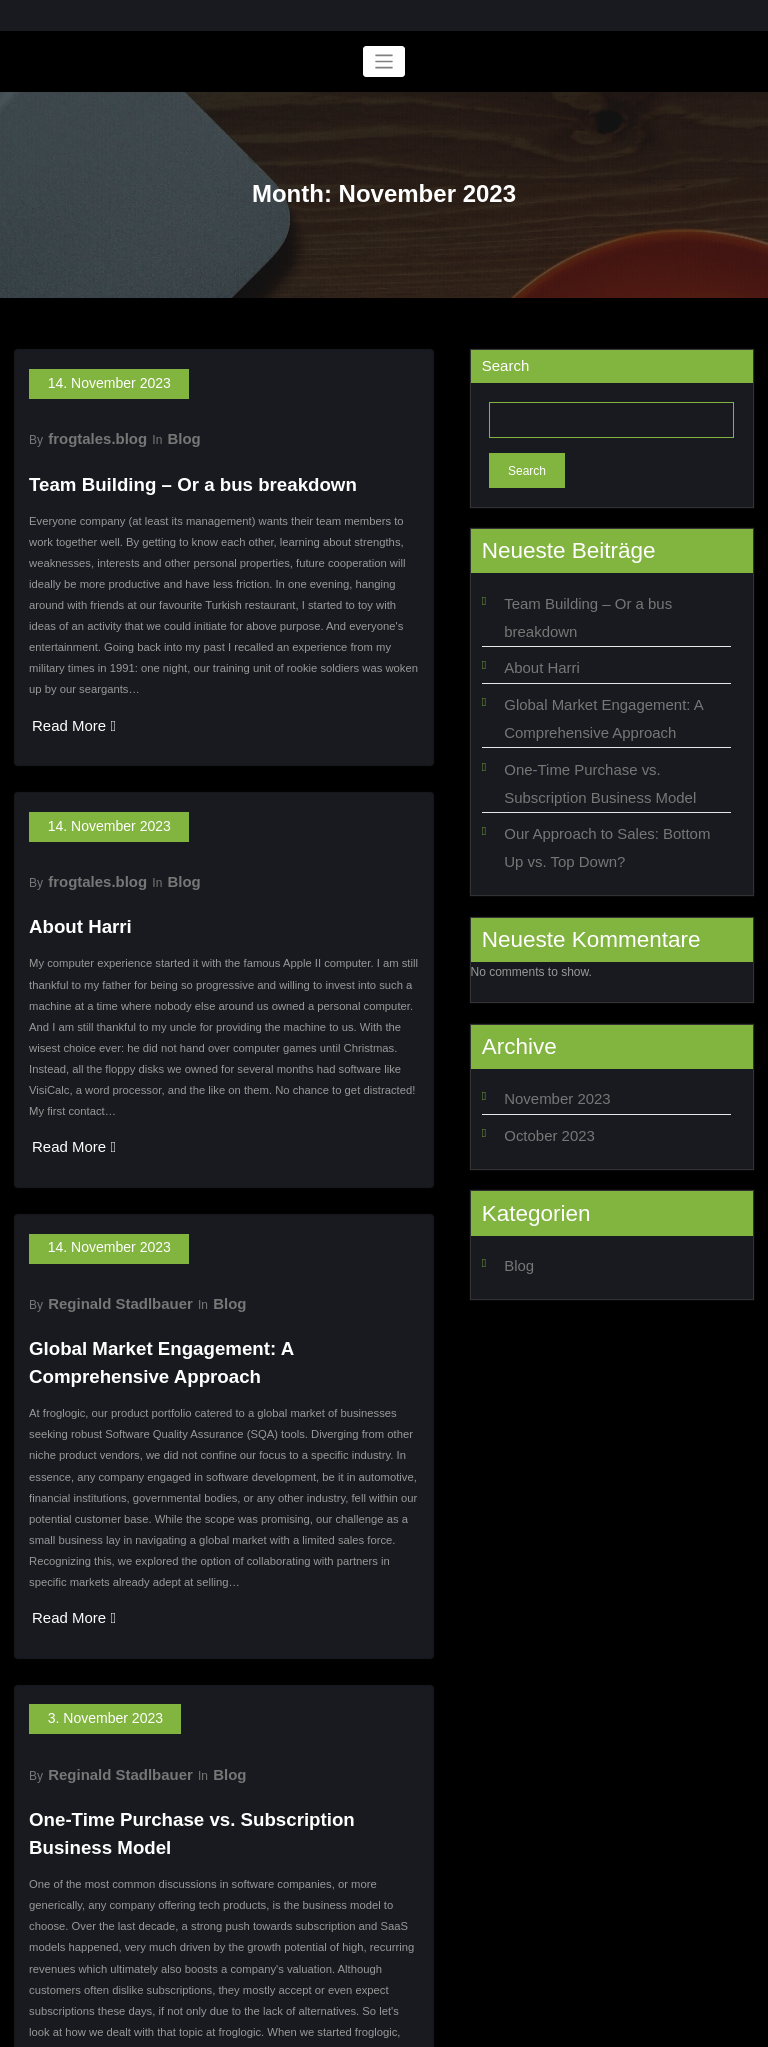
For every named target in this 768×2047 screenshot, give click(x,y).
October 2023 (540, 1055)
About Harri (67, 864)
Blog (157, 424)
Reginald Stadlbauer (103, 1210)
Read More (63, 697)
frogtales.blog (84, 424)
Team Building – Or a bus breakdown (157, 461)
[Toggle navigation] (384, 61)
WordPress (329, 2025)
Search (506, 365)
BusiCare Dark (444, 2025)
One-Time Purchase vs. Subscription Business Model (216, 1673)
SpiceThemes (533, 2025)
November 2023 (546, 1024)
